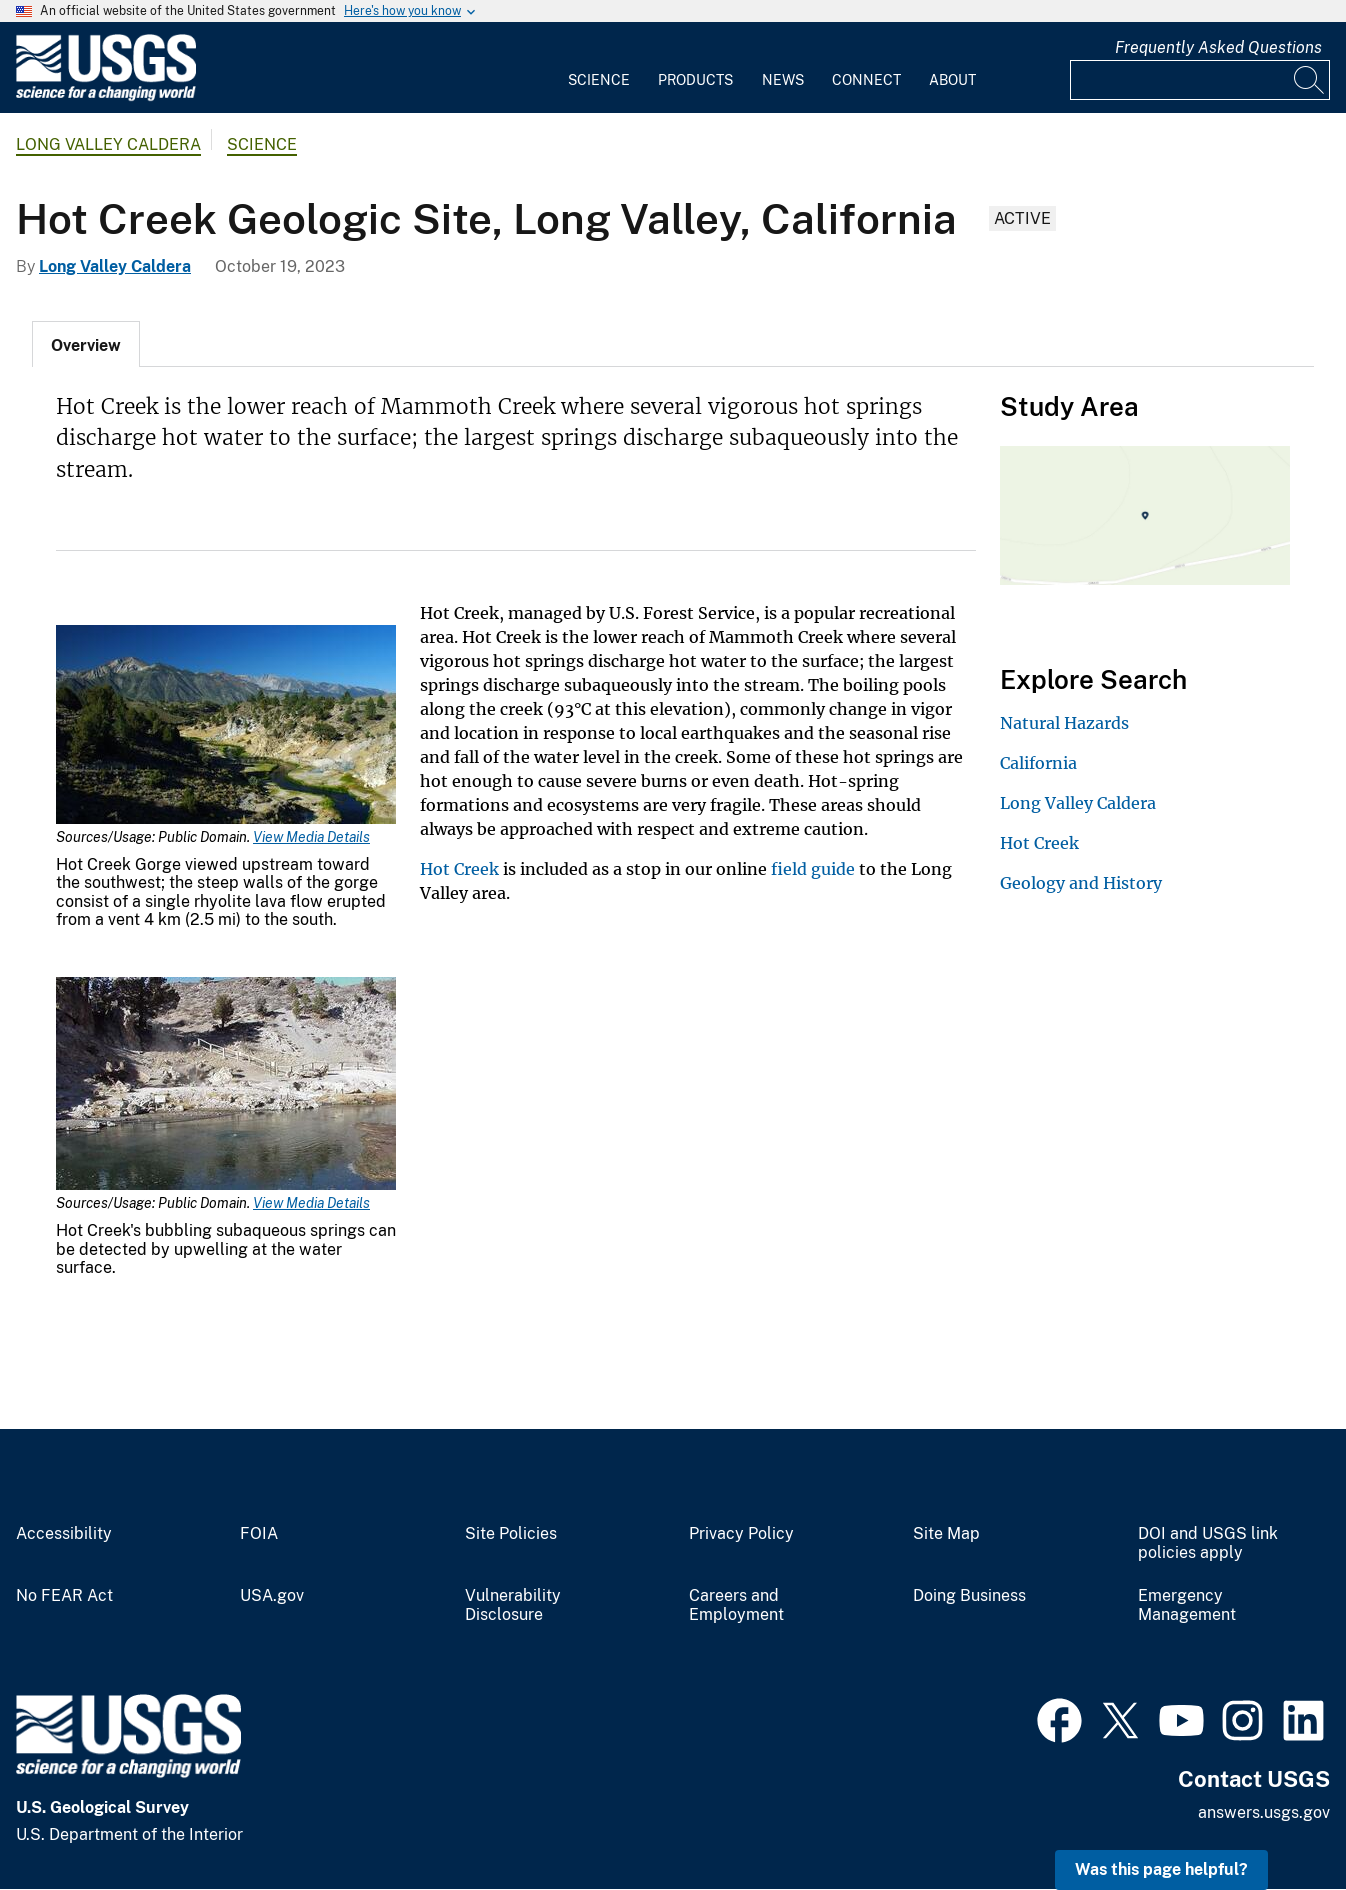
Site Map (946, 1534)
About (952, 80)
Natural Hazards (1064, 723)
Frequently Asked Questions (1218, 47)
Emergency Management (1187, 1605)
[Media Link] (226, 726)
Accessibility (64, 1534)
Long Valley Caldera (108, 144)
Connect (866, 80)
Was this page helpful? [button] (1161, 1869)
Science (599, 80)
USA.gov (272, 1596)
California (1038, 763)
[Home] (106, 96)
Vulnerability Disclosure (513, 1605)
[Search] (1310, 80)
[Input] (1200, 80)
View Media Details (311, 837)
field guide (813, 869)
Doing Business (969, 1596)
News (783, 80)
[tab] (86, 344)
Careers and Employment (736, 1605)
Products (695, 80)
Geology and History (1081, 883)
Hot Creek (459, 869)
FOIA (259, 1534)
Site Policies (511, 1534)
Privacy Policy (741, 1534)
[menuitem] (599, 68)
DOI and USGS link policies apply (1208, 1543)
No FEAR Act (64, 1596)
